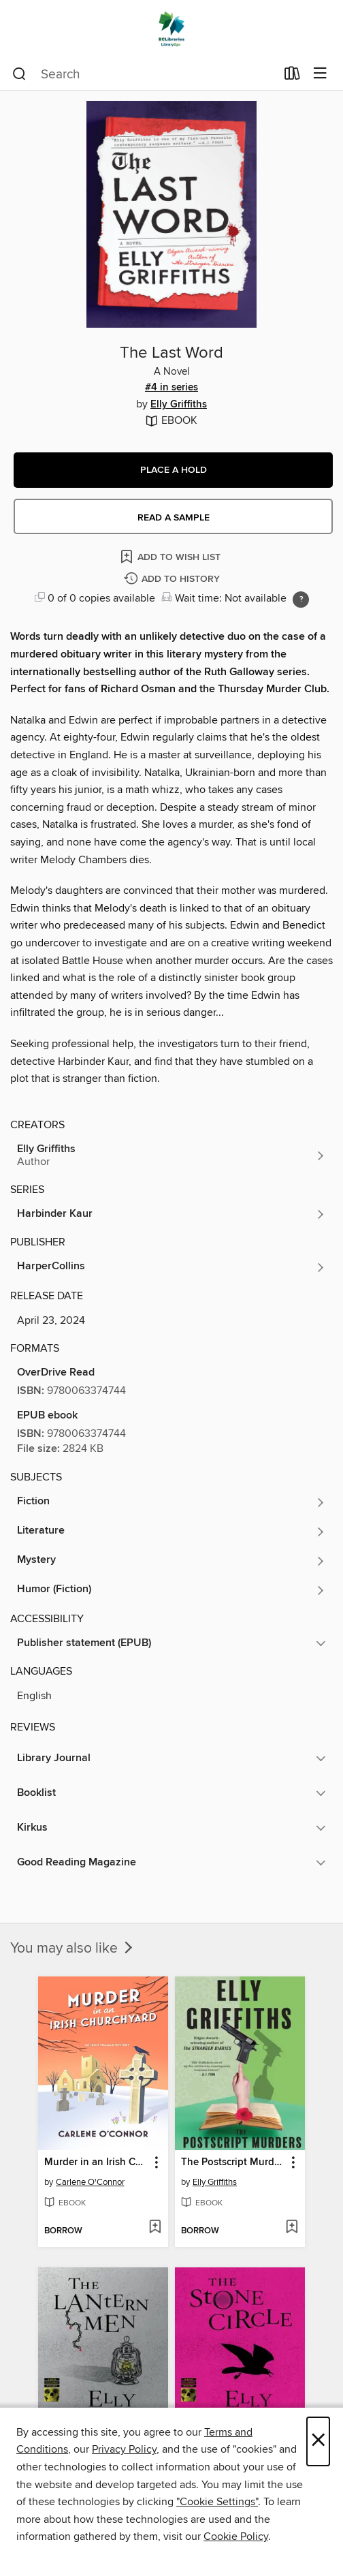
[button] (173, 470)
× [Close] (318, 2441)
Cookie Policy (235, 2536)
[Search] (19, 74)
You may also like (72, 1948)
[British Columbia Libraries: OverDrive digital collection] (171, 29)
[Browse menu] (320, 74)
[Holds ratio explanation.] (301, 599)
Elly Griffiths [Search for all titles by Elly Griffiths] (178, 405)
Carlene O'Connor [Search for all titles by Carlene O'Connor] (90, 2182)
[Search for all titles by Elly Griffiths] (171, 1155)
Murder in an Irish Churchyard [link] (96, 2162)
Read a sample (173, 518)
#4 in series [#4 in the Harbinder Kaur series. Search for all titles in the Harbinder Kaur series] (171, 388)
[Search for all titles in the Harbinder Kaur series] (171, 1214)
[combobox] (144, 74)
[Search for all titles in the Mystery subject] (171, 1561)
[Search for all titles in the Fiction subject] (171, 1502)
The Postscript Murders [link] (233, 2162)
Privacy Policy (124, 2449)
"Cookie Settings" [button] (217, 2502)
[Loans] (292, 76)
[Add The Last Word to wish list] (171, 556)
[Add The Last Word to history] (173, 579)
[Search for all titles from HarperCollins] (171, 1267)
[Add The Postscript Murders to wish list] (291, 2228)
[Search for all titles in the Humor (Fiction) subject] (171, 1590)
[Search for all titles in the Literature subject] (171, 1532)
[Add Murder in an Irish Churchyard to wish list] (154, 2228)
